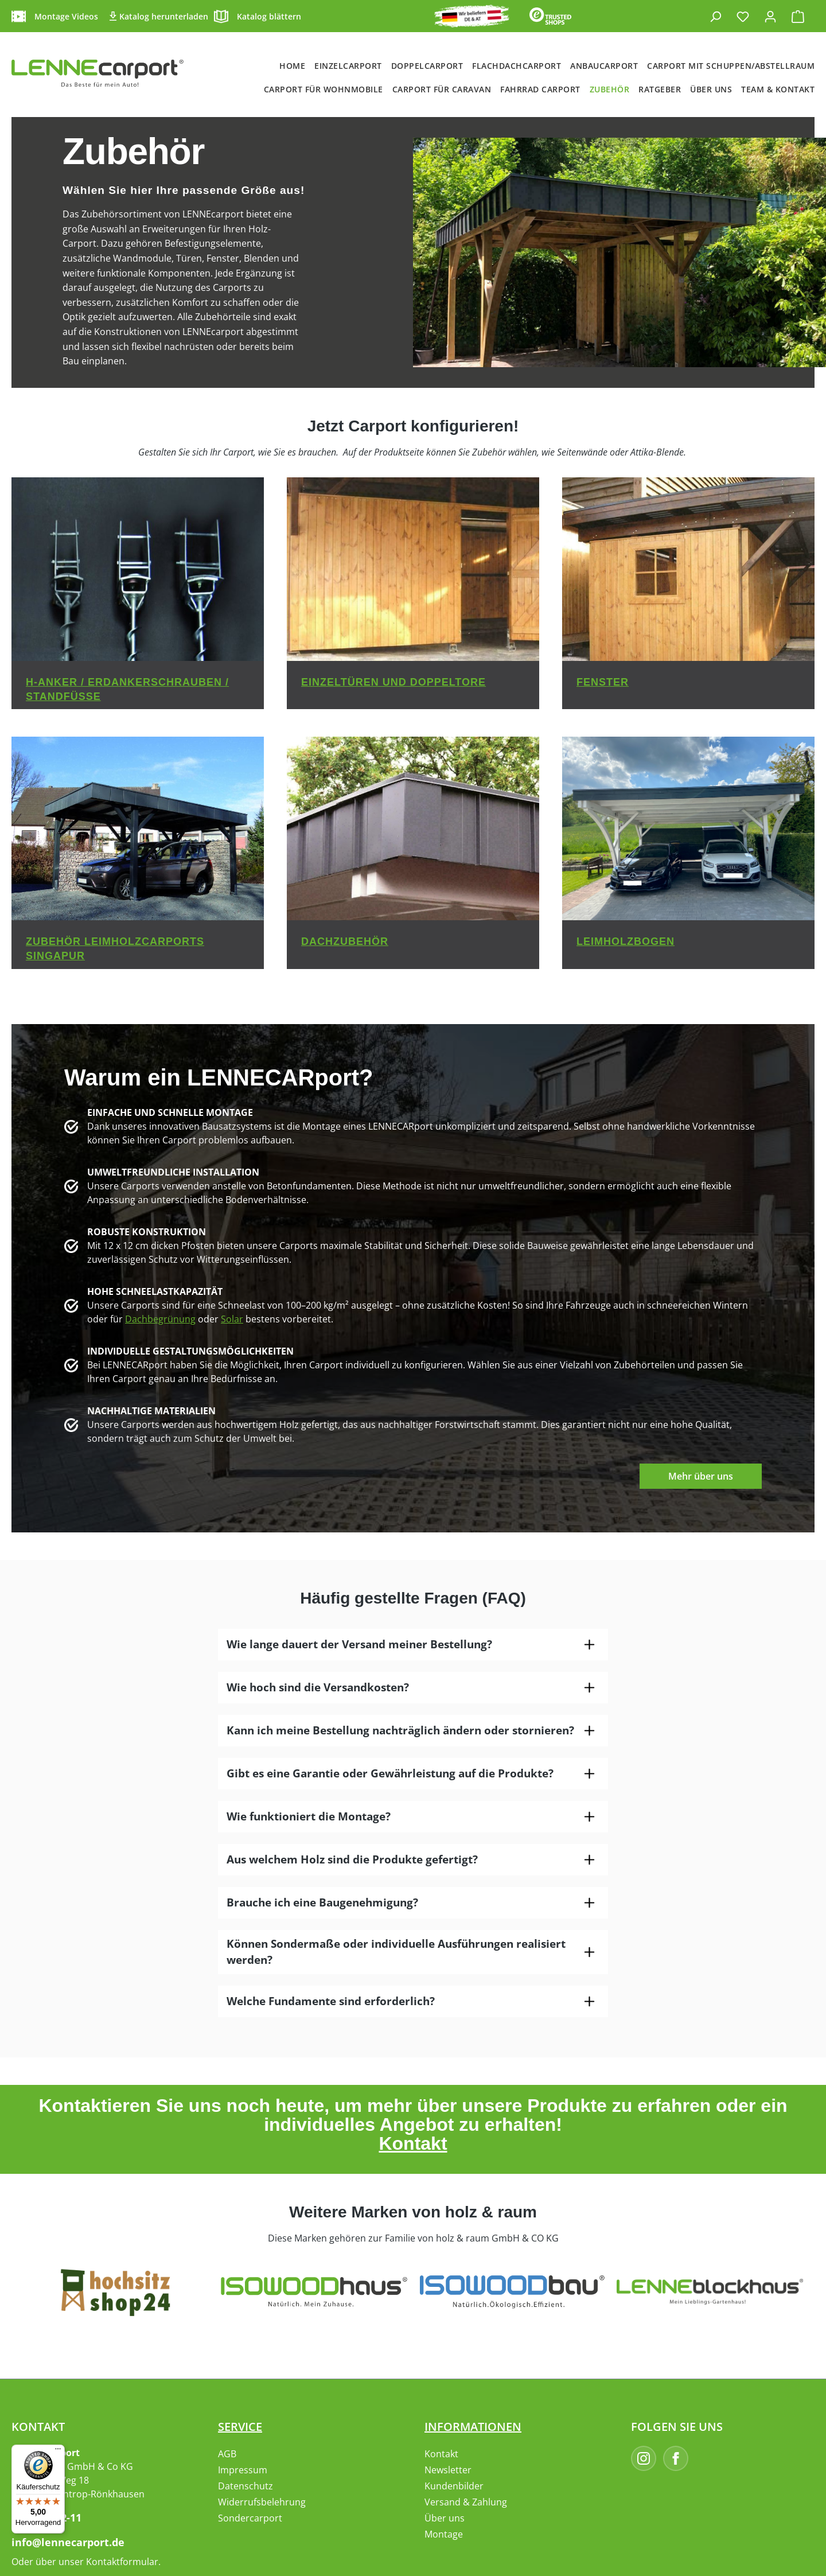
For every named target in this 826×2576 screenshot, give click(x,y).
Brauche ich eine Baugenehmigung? (322, 1902)
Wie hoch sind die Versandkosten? (318, 1687)
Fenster (602, 682)
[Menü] (58, 2451)
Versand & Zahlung (465, 2502)
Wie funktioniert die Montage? (309, 1816)
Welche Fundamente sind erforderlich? (331, 2001)
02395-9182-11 (46, 2517)
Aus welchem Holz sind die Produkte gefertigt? (352, 1859)
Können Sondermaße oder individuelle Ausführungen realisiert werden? (396, 1952)
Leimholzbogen (625, 941)
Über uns (444, 2518)
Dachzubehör (344, 941)
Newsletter (448, 2470)
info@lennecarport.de (67, 2542)
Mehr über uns (700, 1476)
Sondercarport (250, 2518)
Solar (232, 1319)
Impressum (242, 2470)
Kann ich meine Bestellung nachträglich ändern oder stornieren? (400, 1730)
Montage (443, 2534)
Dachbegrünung (160, 1319)
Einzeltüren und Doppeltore (393, 682)
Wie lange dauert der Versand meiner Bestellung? (359, 1644)
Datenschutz (245, 2486)
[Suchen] (715, 16)
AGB (227, 2453)
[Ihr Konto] (770, 16)
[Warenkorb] (798, 16)
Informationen (472, 2426)
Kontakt (413, 2143)
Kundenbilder (454, 2486)
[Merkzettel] (743, 16)
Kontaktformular (122, 2561)
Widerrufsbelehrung (262, 2502)
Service (240, 2426)
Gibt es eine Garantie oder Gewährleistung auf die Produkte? (390, 1773)
